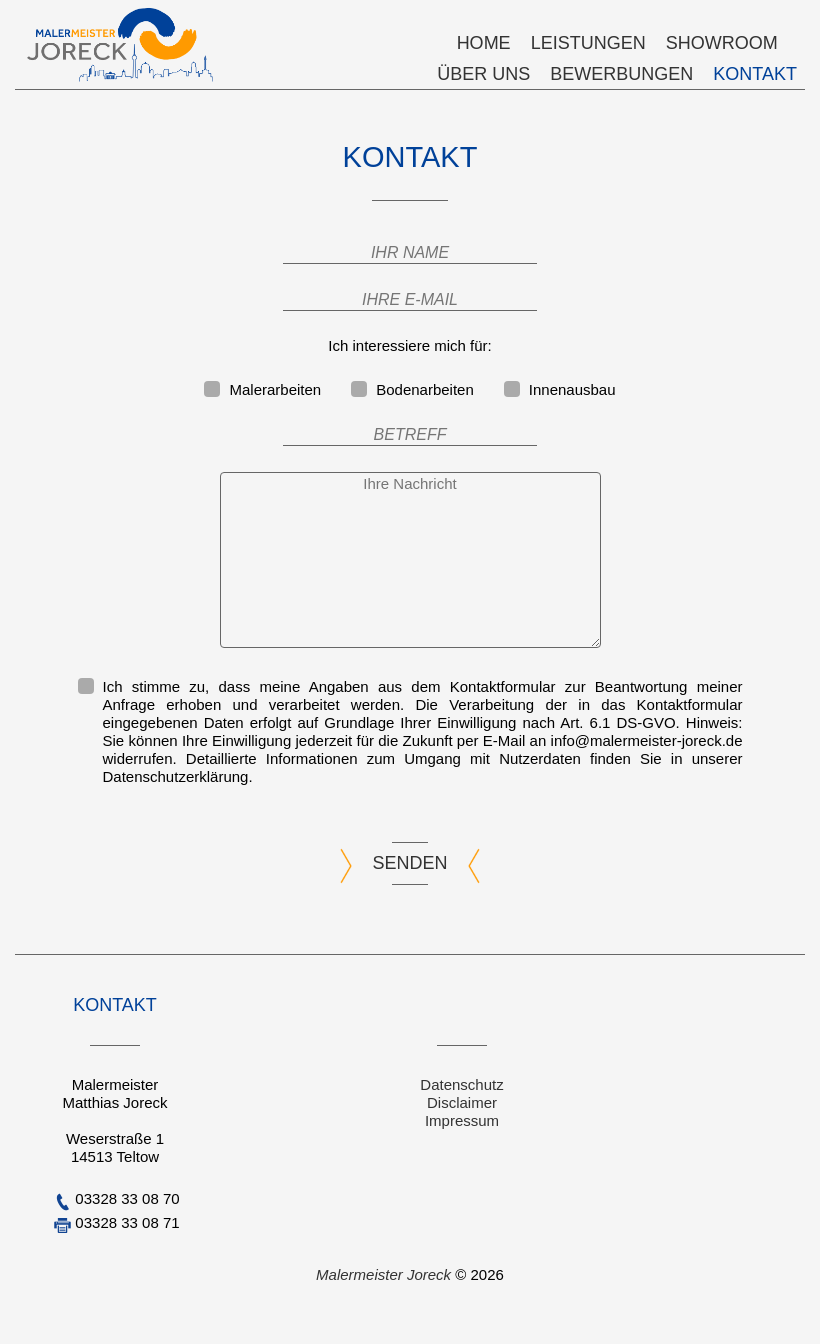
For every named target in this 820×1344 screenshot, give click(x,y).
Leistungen (588, 43)
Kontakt (755, 74)
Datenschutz (461, 1084)
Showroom (722, 43)
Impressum (462, 1120)
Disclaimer (462, 1102)
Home (484, 43)
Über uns (483, 74)
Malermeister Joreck (385, 1274)
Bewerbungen (621, 74)
